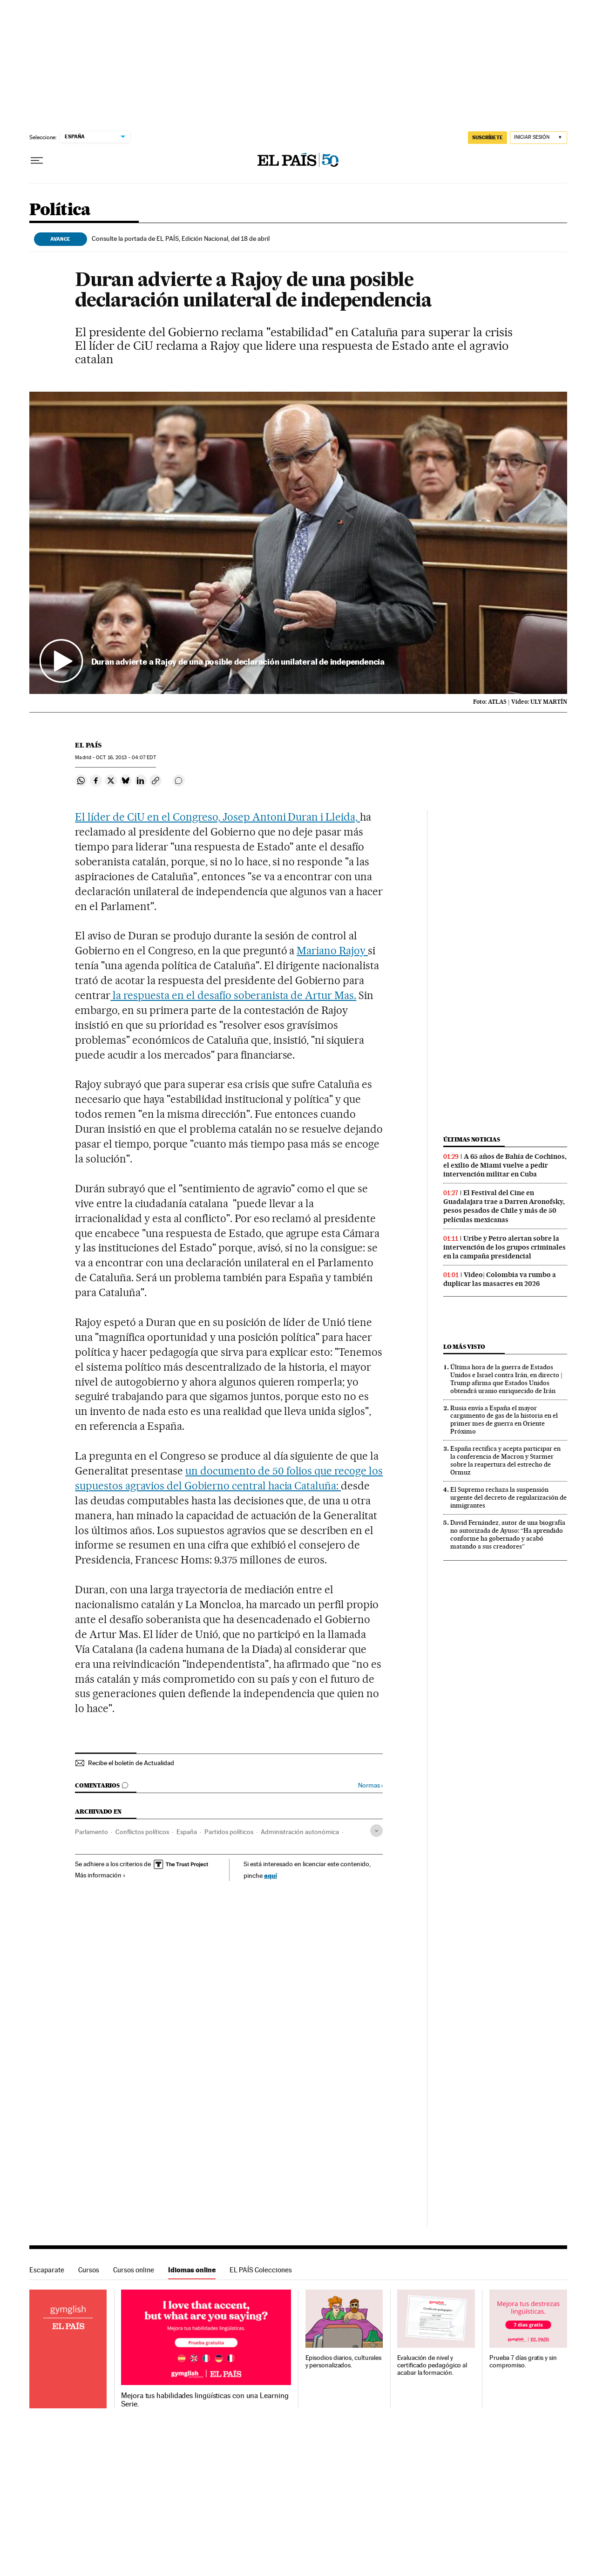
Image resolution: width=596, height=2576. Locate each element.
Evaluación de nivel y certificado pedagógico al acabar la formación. (432, 2365)
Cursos (88, 2270)
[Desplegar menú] (36, 160)
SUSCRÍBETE (487, 137)
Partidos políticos (228, 1831)
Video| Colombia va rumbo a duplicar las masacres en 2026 (499, 1279)
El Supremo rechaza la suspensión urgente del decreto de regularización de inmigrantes (508, 1497)
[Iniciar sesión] (538, 137)
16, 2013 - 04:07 (126, 757)
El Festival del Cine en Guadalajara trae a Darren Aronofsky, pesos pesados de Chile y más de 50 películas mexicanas (504, 1206)
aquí (270, 1875)
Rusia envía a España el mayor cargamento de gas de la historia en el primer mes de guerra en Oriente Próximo (504, 1419)
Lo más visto (464, 1346)
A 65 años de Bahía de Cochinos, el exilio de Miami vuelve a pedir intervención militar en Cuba (505, 1165)
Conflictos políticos (142, 1831)
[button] (298, 543)
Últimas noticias (471, 1139)
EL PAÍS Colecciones (261, 2270)
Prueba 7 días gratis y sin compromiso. (523, 2361)
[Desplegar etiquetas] (376, 1830)
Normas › (370, 1785)
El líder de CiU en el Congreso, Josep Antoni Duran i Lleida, (217, 816)
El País (88, 745)
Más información (100, 1875)
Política (60, 210)
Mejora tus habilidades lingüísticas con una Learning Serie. (204, 2400)
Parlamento (91, 1831)
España (186, 1831)
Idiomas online (192, 2270)
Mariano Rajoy (332, 950)
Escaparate (46, 2270)
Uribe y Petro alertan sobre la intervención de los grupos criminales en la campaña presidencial (504, 1247)
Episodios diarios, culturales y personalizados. (343, 2361)
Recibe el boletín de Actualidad (131, 1763)
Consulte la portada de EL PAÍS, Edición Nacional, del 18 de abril (181, 238)
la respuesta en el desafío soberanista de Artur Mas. (233, 995)
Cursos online (133, 2270)
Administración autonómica (300, 1831)
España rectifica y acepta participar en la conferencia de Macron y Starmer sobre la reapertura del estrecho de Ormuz (505, 1460)
